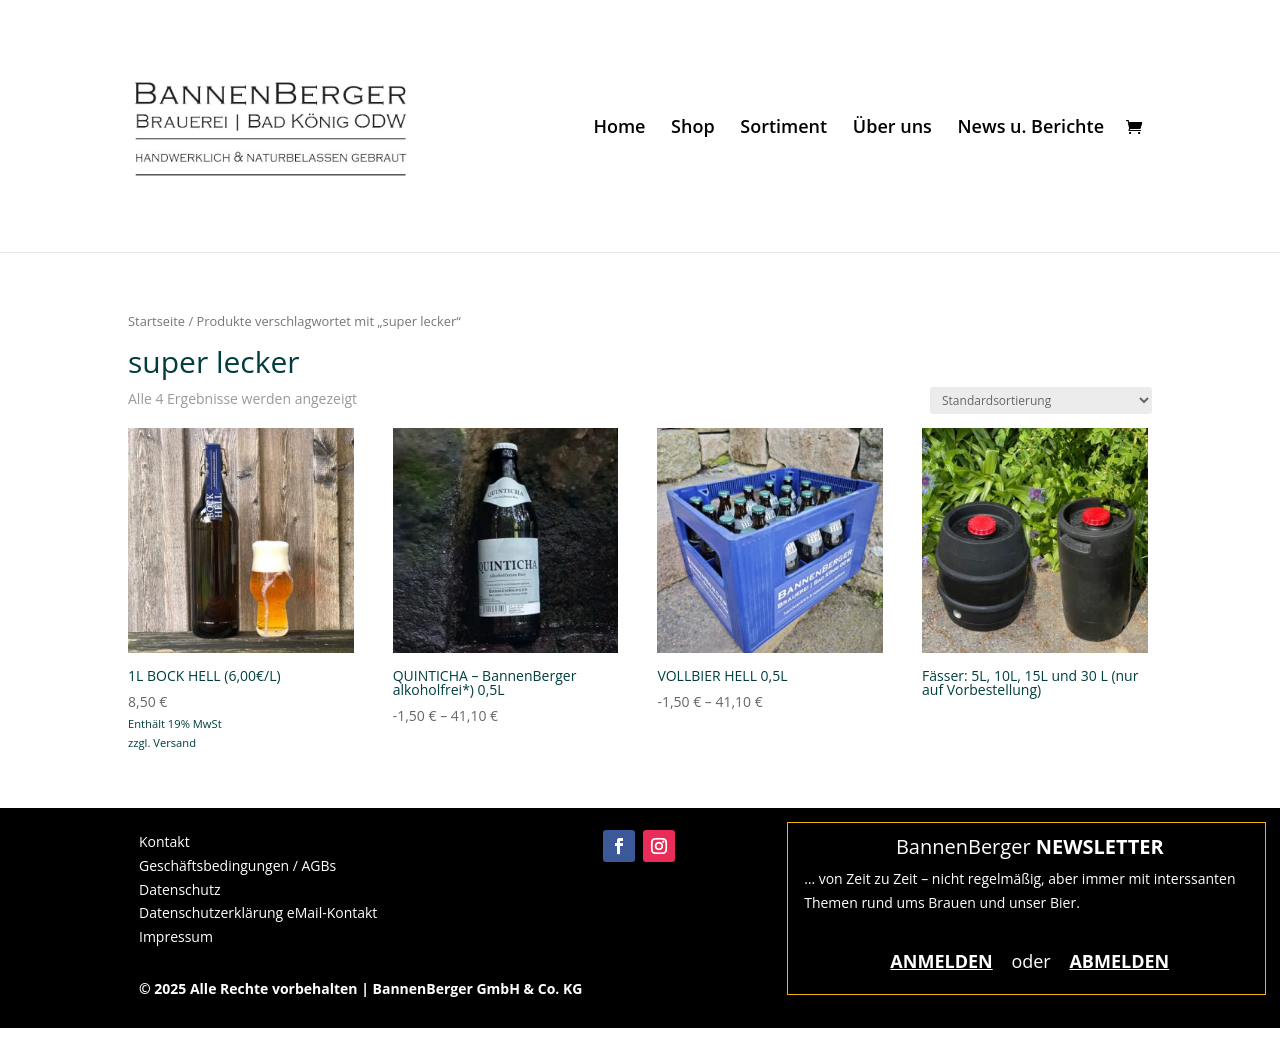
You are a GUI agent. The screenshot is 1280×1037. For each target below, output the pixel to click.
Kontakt (164, 841)
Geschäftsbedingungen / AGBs (237, 865)
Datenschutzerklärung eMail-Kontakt (258, 912)
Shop (693, 128)
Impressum (176, 936)
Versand (174, 742)
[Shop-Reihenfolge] (1041, 400)
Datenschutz (179, 889)
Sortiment (783, 128)
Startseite (156, 321)
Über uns (892, 128)
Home (619, 128)
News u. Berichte (1030, 128)
